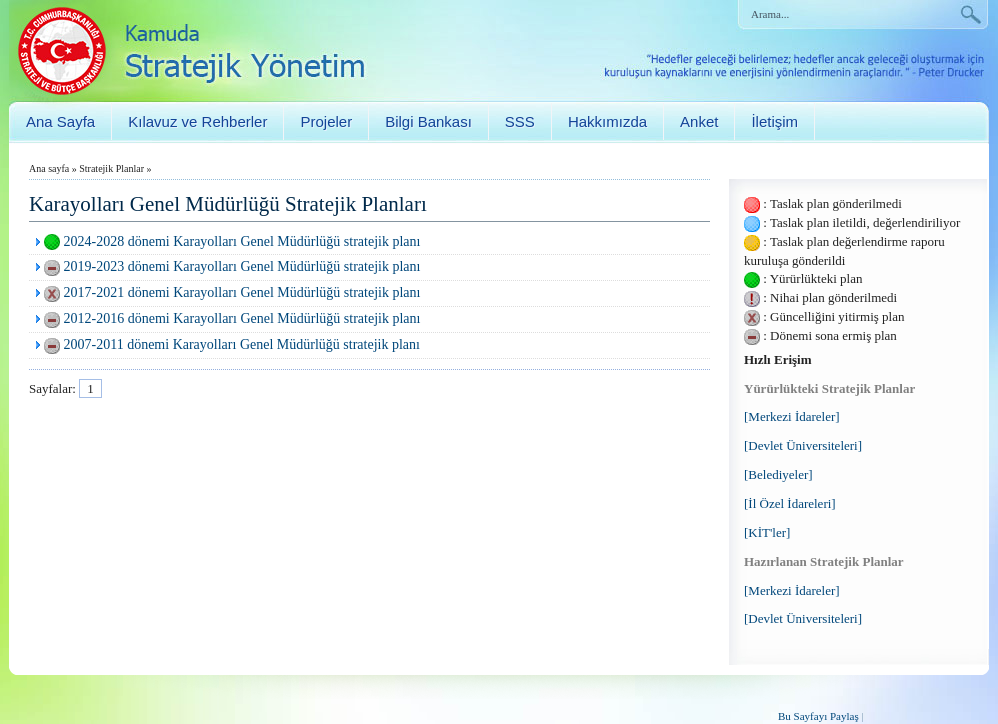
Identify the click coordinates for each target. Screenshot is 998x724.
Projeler (326, 121)
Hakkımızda (607, 121)
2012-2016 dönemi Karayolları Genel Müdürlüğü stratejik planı (242, 318)
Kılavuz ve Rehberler (197, 121)
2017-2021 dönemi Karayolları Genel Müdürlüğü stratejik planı (242, 292)
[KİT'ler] (767, 532)
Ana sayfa (49, 168)
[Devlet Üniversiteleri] (803, 445)
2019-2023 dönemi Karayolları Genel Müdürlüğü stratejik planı (242, 266)
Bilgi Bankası (428, 121)
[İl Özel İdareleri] (790, 503)
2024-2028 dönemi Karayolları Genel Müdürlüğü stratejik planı (242, 241)
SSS (520, 121)
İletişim (774, 121)
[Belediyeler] (778, 474)
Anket (699, 121)
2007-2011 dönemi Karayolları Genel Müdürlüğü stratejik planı (242, 344)
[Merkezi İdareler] (792, 416)
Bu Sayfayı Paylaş (818, 716)
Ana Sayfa (60, 121)
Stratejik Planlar (111, 168)
